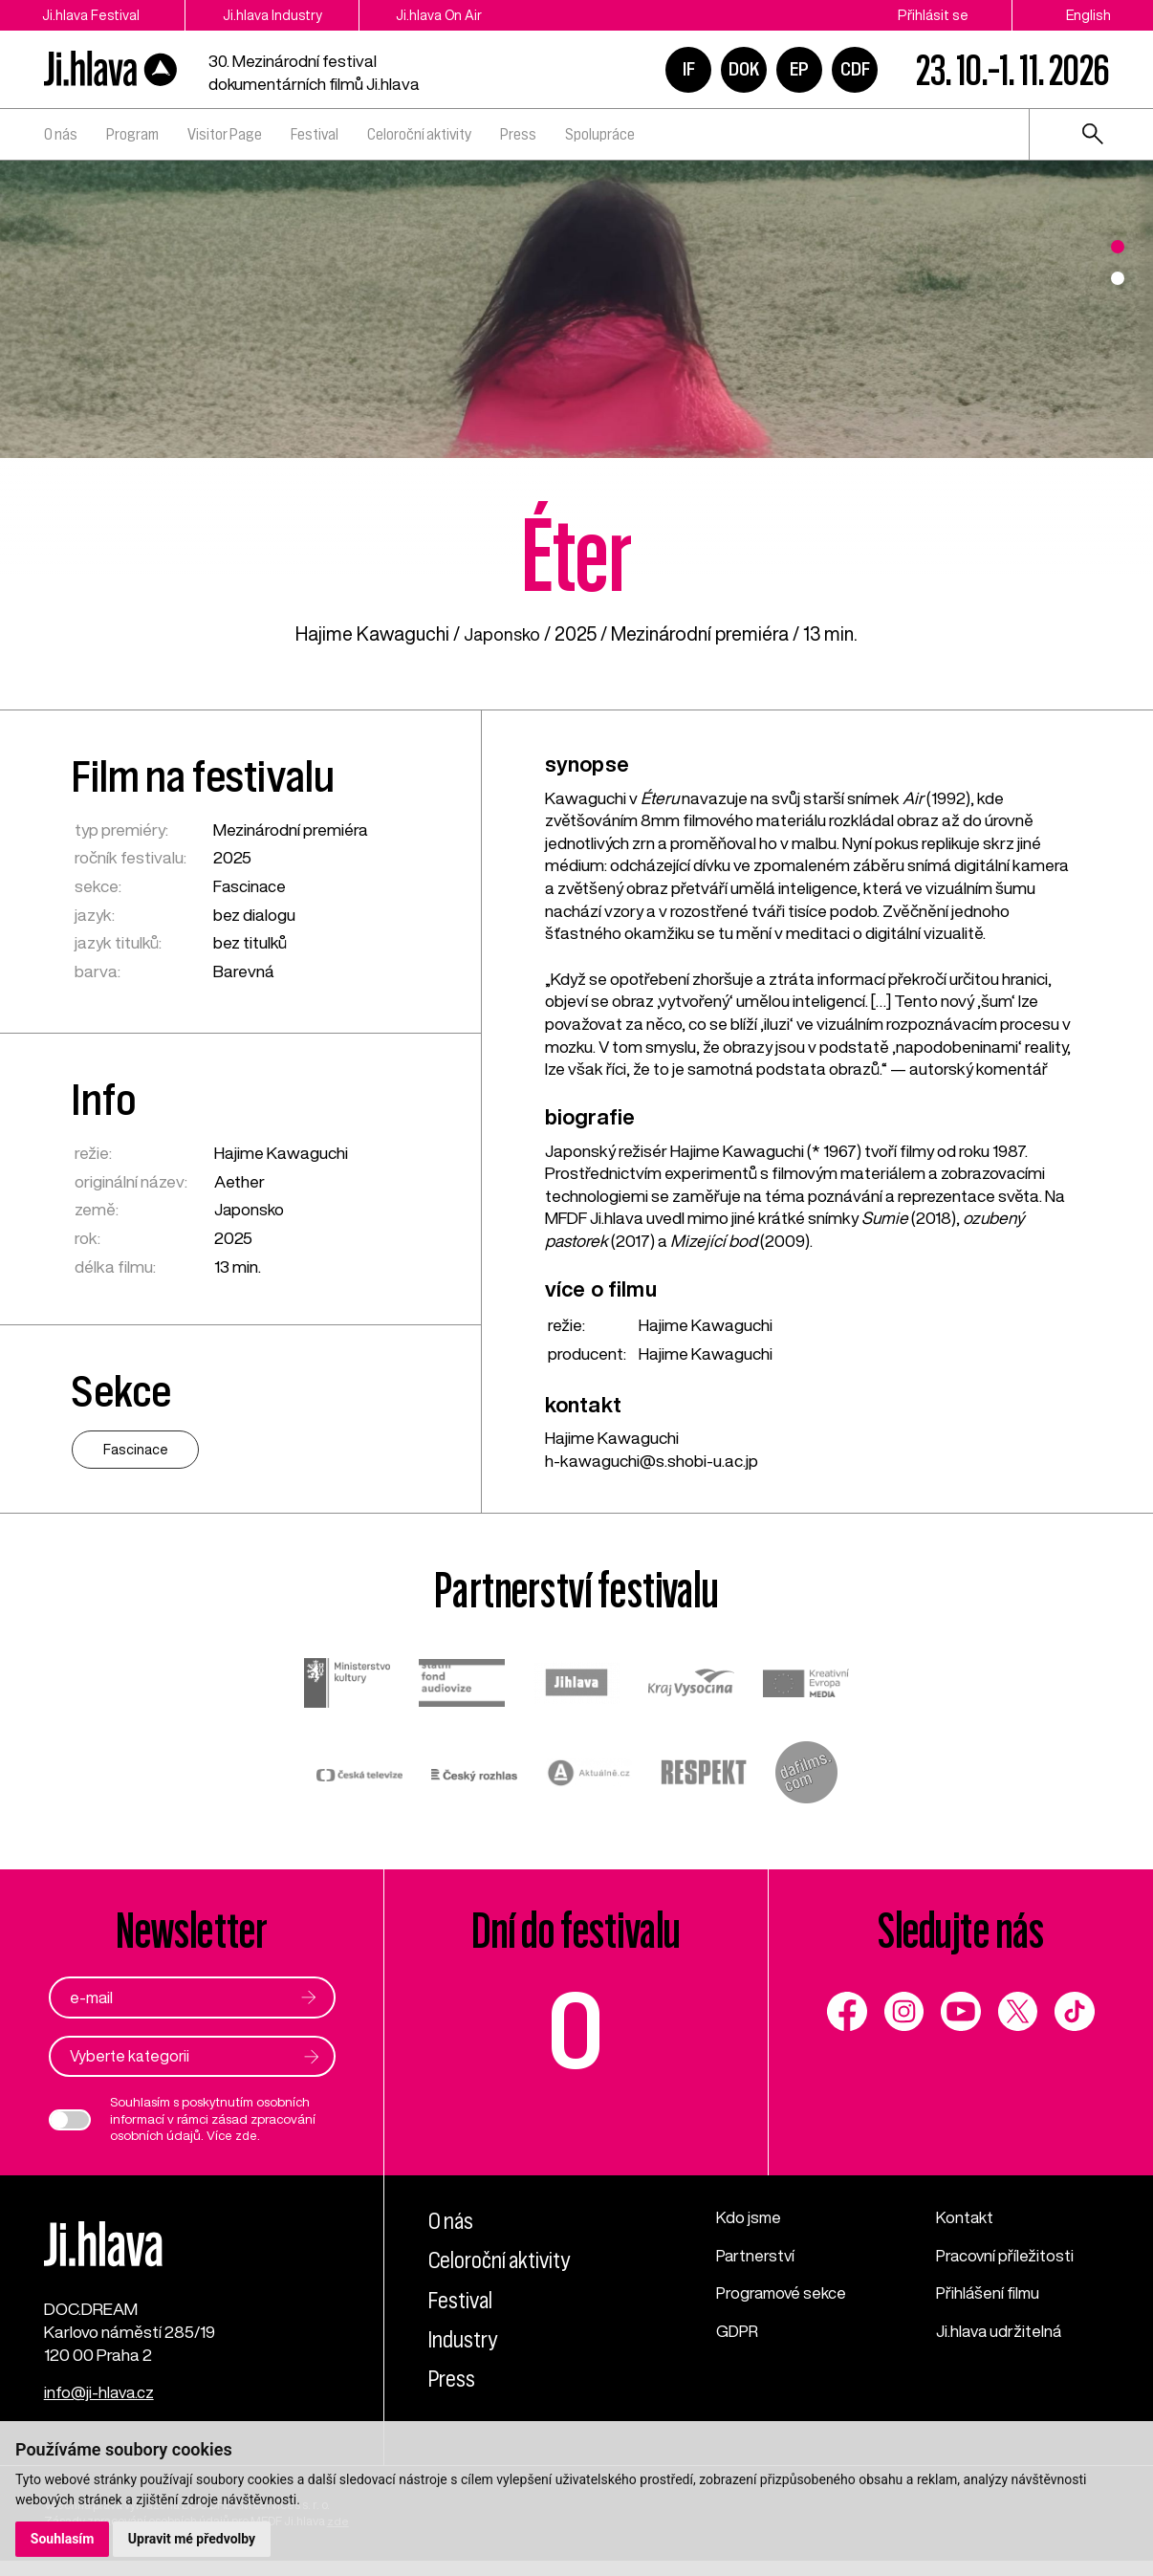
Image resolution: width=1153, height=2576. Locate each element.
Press (518, 133)
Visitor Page (224, 133)
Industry (467, 2339)
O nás (60, 133)
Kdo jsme (749, 2218)
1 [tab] (1117, 246)
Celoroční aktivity (419, 133)
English (1088, 15)
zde (246, 2137)
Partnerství (756, 2256)
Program (132, 133)
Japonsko (502, 633)
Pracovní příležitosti (1006, 2256)
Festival (314, 133)
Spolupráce (600, 133)
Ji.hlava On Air (469, 15)
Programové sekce (784, 2294)
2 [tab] (1117, 278)
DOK (744, 68)
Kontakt (965, 2218)
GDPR (738, 2332)
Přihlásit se (933, 15)
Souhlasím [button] (63, 2538)
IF (689, 68)
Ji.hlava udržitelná (1000, 2332)
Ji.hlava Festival (91, 15)
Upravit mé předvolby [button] (192, 2538)
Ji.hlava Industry (288, 15)
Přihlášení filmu (990, 2294)
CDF (855, 68)
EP (799, 68)
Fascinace (250, 886)
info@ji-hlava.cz (101, 2407)
